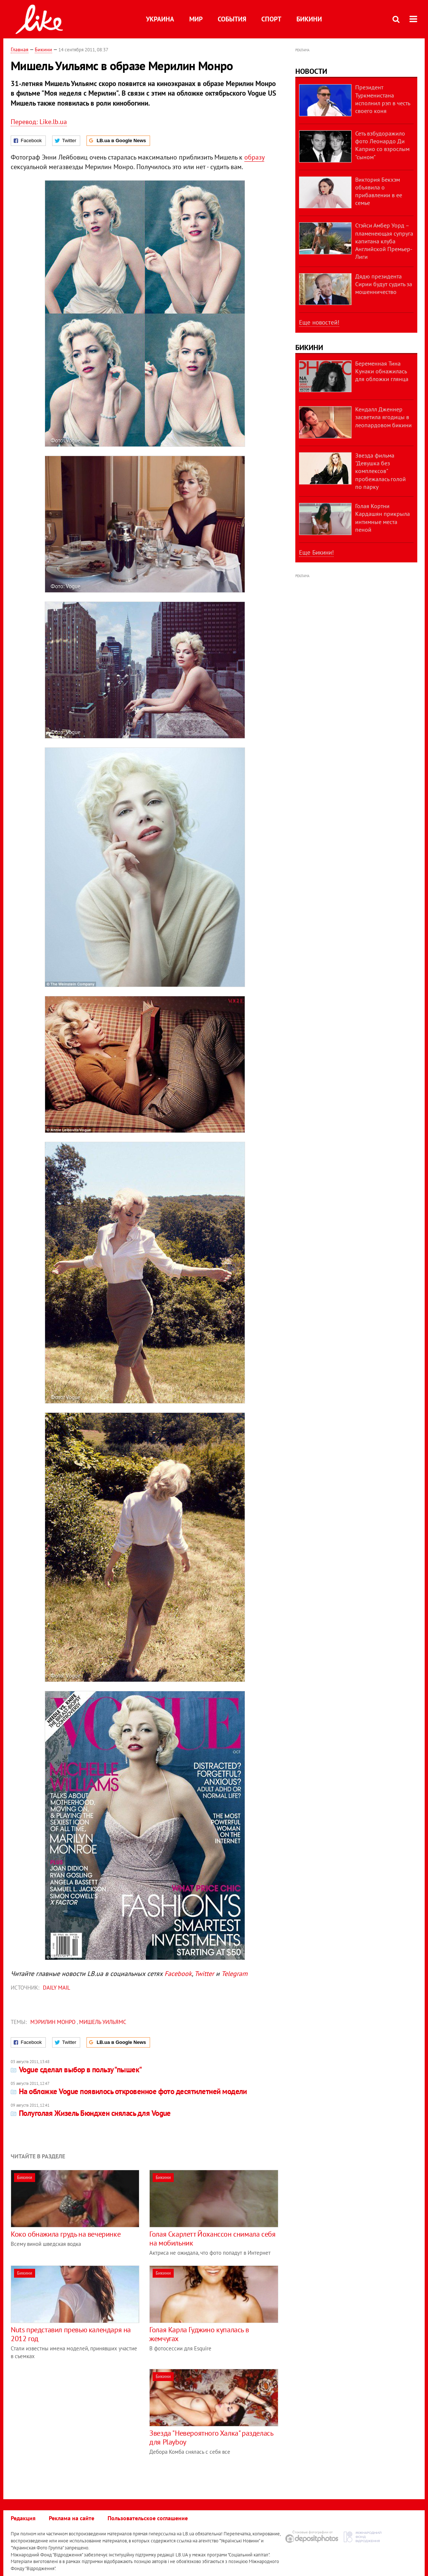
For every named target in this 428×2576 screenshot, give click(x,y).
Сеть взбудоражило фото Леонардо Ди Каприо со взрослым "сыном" (382, 145)
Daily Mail (56, 1987)
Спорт (271, 19)
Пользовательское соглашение (148, 2518)
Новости (311, 71)
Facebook (178, 1973)
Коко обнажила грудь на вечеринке (65, 2234)
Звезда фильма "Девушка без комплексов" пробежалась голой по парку (380, 471)
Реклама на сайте (71, 2518)
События (232, 19)
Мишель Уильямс (102, 2021)
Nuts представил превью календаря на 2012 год (71, 2334)
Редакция (23, 2518)
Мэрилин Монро (53, 2021)
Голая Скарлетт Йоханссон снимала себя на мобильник (212, 2238)
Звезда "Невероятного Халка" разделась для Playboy (211, 2437)
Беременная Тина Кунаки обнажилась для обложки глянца (381, 371)
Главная (19, 49)
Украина (160, 19)
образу (254, 157)
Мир (196, 19)
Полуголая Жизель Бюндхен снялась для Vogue (91, 2113)
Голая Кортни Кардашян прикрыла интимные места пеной (382, 517)
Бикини (309, 19)
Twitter (204, 1973)
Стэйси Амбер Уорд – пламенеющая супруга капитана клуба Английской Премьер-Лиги (384, 241)
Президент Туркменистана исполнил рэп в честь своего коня (382, 98)
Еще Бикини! (316, 552)
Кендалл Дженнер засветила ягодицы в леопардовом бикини (383, 417)
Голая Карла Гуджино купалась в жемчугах (199, 2334)
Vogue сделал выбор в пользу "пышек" (76, 2070)
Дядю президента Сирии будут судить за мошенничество (383, 284)
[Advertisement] (73, 2420)
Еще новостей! (319, 322)
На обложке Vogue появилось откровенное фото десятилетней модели (129, 2091)
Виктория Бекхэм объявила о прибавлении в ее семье (378, 191)
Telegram (234, 1973)
